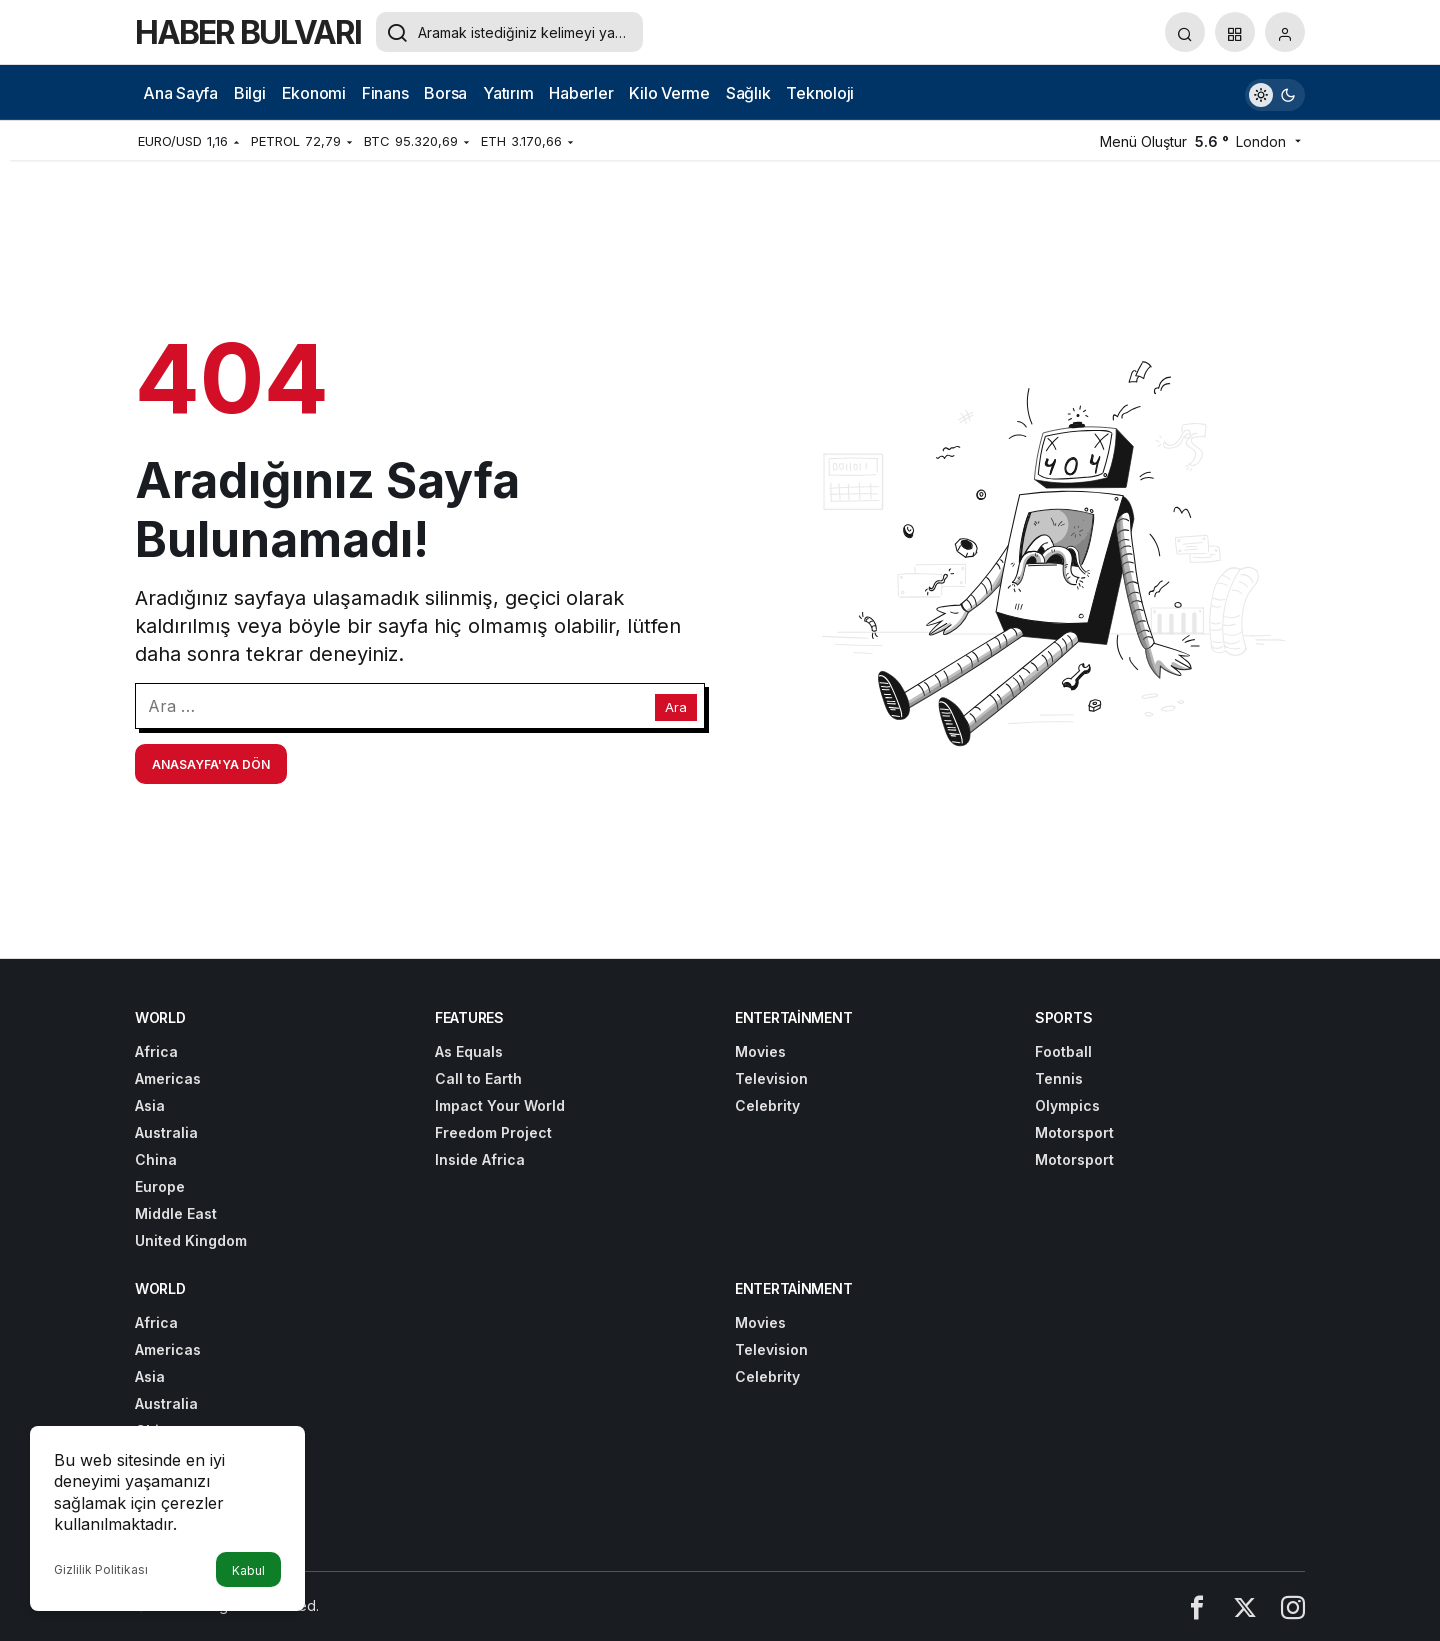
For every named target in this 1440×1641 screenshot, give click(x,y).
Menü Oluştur (1143, 141)
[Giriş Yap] (1285, 32)
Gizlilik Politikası (101, 1569)
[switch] (1275, 92)
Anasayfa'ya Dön (211, 764)
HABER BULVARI (248, 32)
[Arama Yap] (1185, 32)
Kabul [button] (248, 1570)
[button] (1235, 32)
